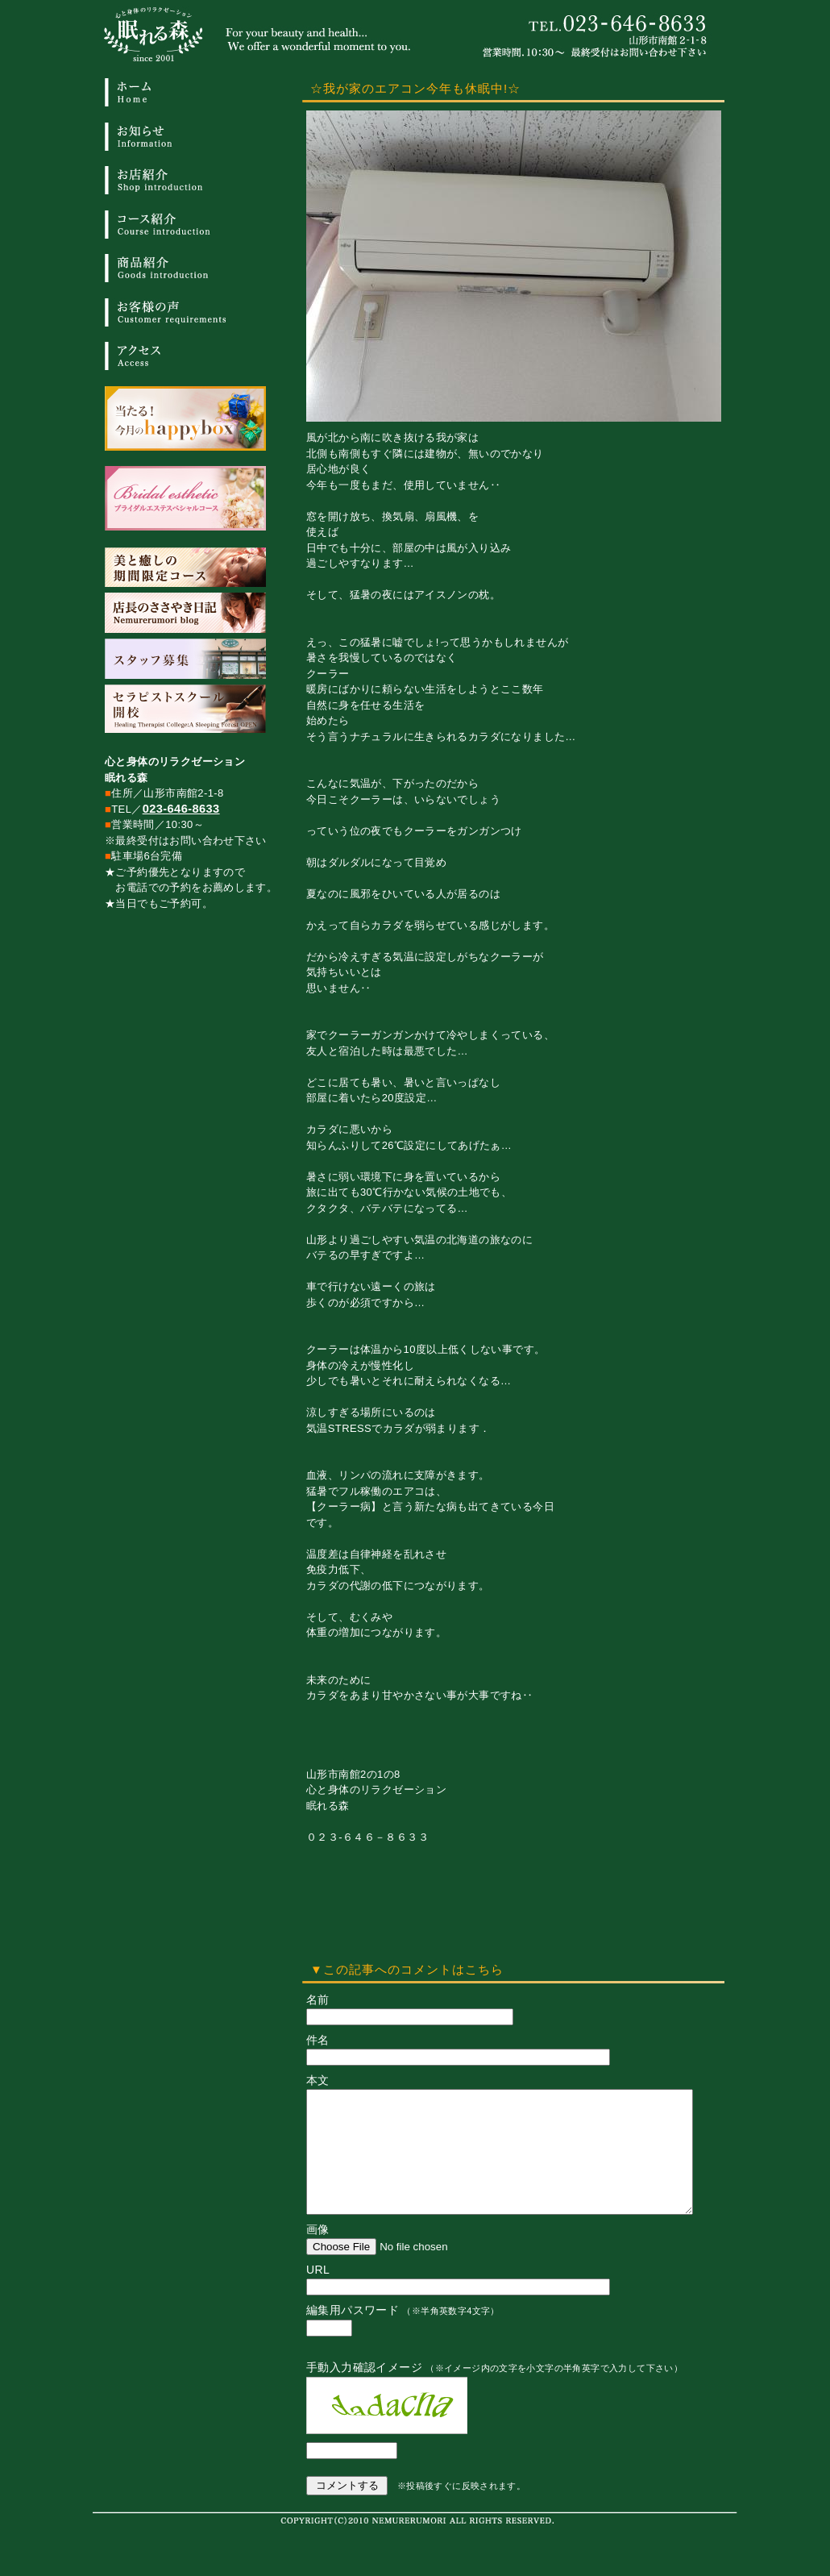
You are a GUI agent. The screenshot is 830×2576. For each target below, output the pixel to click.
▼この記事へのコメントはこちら (407, 1969)
